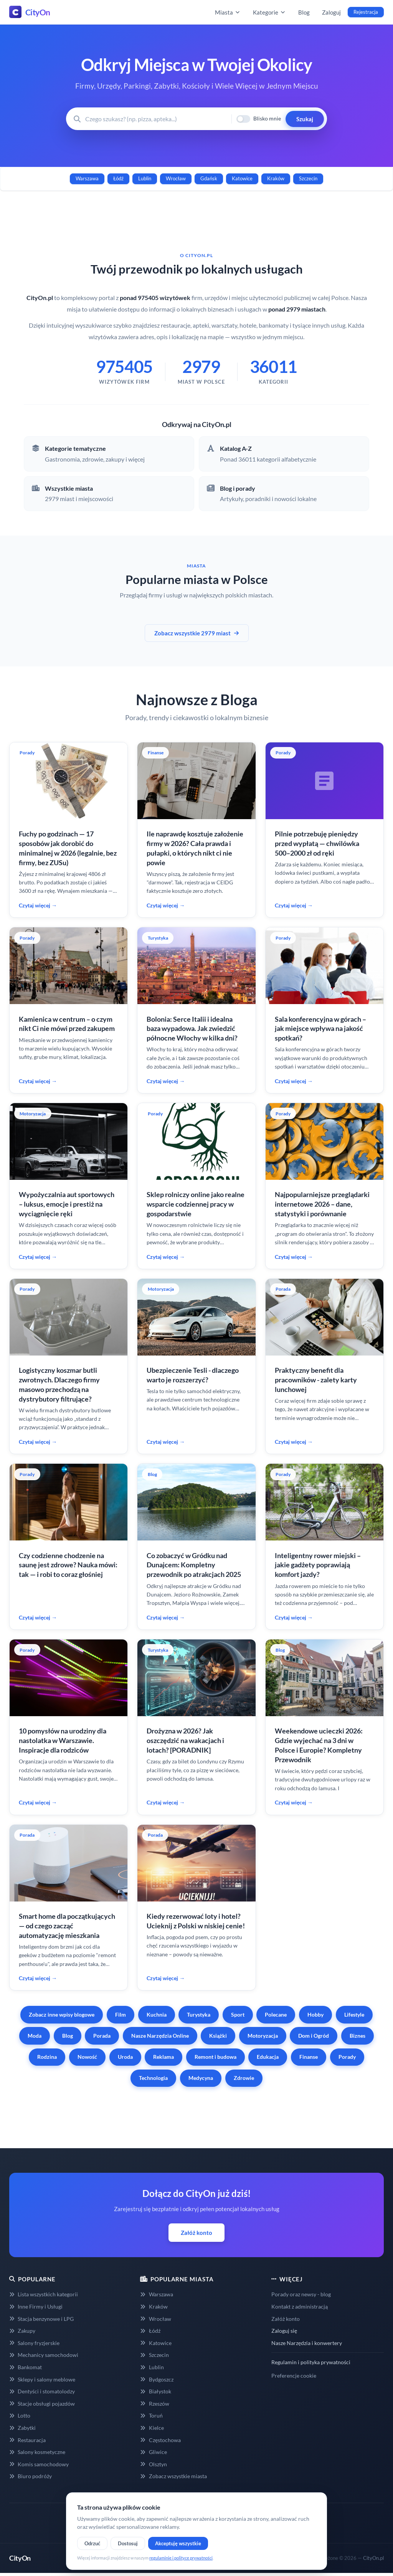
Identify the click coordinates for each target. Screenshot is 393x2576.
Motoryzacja (263, 2035)
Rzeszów (154, 2403)
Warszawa (87, 178)
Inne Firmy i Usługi (36, 2306)
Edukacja (268, 2056)
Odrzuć (92, 2543)
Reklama (163, 2056)
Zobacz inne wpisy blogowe (61, 2014)
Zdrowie (244, 2078)
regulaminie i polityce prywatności (181, 2557)
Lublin (144, 178)
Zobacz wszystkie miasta (173, 2476)
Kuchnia (157, 2014)
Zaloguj (331, 12)
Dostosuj (128, 2543)
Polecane (276, 2014)
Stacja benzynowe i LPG (41, 2318)
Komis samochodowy (39, 2464)
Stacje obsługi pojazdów (42, 2403)
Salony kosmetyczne (37, 2452)
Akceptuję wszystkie (178, 2543)
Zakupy (22, 2330)
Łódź (118, 178)
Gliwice (153, 2452)
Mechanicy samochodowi (43, 2355)
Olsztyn (153, 2464)
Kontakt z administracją (299, 2306)
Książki (218, 2035)
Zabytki (22, 2427)
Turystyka (198, 2014)
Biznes (357, 2035)
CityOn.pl (373, 2558)
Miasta (228, 12)
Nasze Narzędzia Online (160, 2035)
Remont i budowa (215, 2056)
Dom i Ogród (313, 2035)
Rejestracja (365, 12)
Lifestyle (354, 2014)
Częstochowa (160, 2440)
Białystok (155, 2391)
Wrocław (176, 178)
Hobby (315, 2014)
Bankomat (25, 2367)
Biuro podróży (30, 2476)
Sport (237, 2014)
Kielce (151, 2427)
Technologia (153, 2078)
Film (120, 2014)
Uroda (125, 2056)
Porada (102, 2035)
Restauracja (27, 2440)
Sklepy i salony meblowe (42, 2379)
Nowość (87, 2056)
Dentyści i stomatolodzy (42, 2391)
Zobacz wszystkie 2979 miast (196, 633)
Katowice (242, 178)
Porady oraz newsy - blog (301, 2294)
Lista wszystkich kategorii (43, 2294)
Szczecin (308, 178)
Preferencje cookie (293, 2375)
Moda (34, 2035)
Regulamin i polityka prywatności (310, 2362)
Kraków (275, 178)
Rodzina (47, 2056)
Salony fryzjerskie (34, 2343)
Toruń (151, 2415)
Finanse (308, 2056)
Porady (347, 2056)
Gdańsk (208, 178)
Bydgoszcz (156, 2379)
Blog (304, 12)
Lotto (19, 2415)
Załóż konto (196, 2232)
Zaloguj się (284, 2330)
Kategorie (269, 12)
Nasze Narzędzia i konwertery (306, 2343)
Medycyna (200, 2078)
